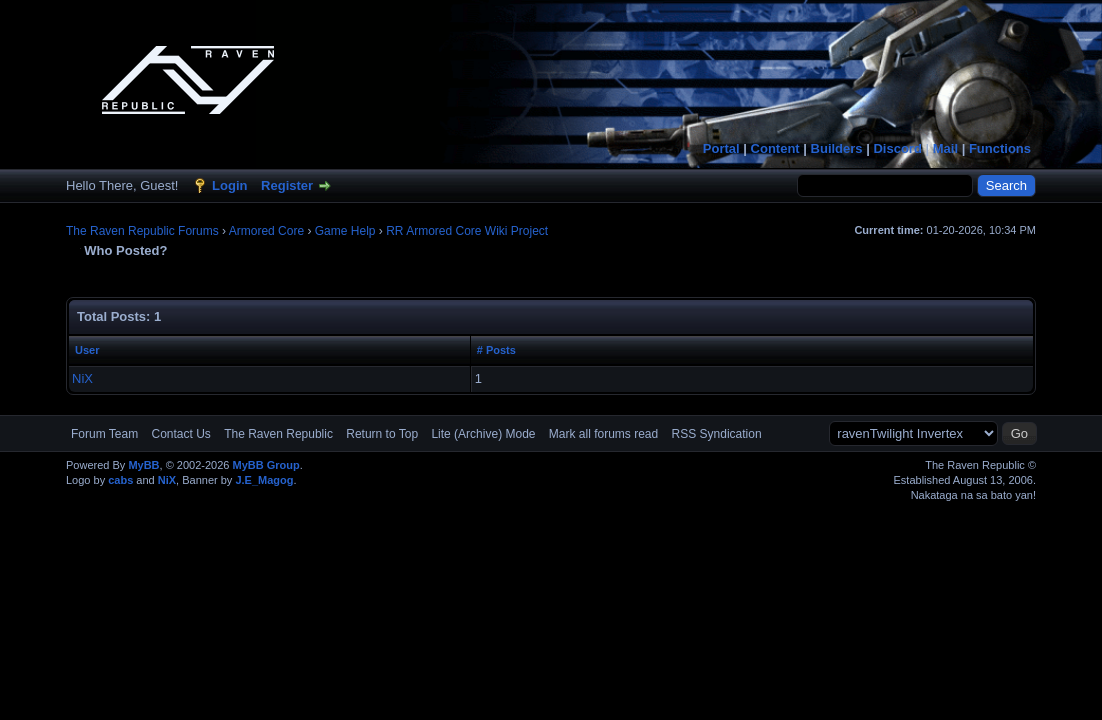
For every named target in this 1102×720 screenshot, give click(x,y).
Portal (721, 148)
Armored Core (266, 231)
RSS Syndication (717, 434)
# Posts (496, 350)
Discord (897, 148)
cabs (120, 480)
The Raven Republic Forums (142, 231)
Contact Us (180, 434)
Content (775, 148)
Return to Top (382, 434)
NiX (82, 378)
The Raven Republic (278, 434)
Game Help (345, 231)
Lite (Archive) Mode (483, 434)
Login (229, 185)
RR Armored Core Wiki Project (467, 231)
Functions (1000, 148)
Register (287, 185)
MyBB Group (265, 465)
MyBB (143, 465)
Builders (837, 148)
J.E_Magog (264, 480)
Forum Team (104, 434)
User (87, 350)
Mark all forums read (603, 434)
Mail (945, 148)
